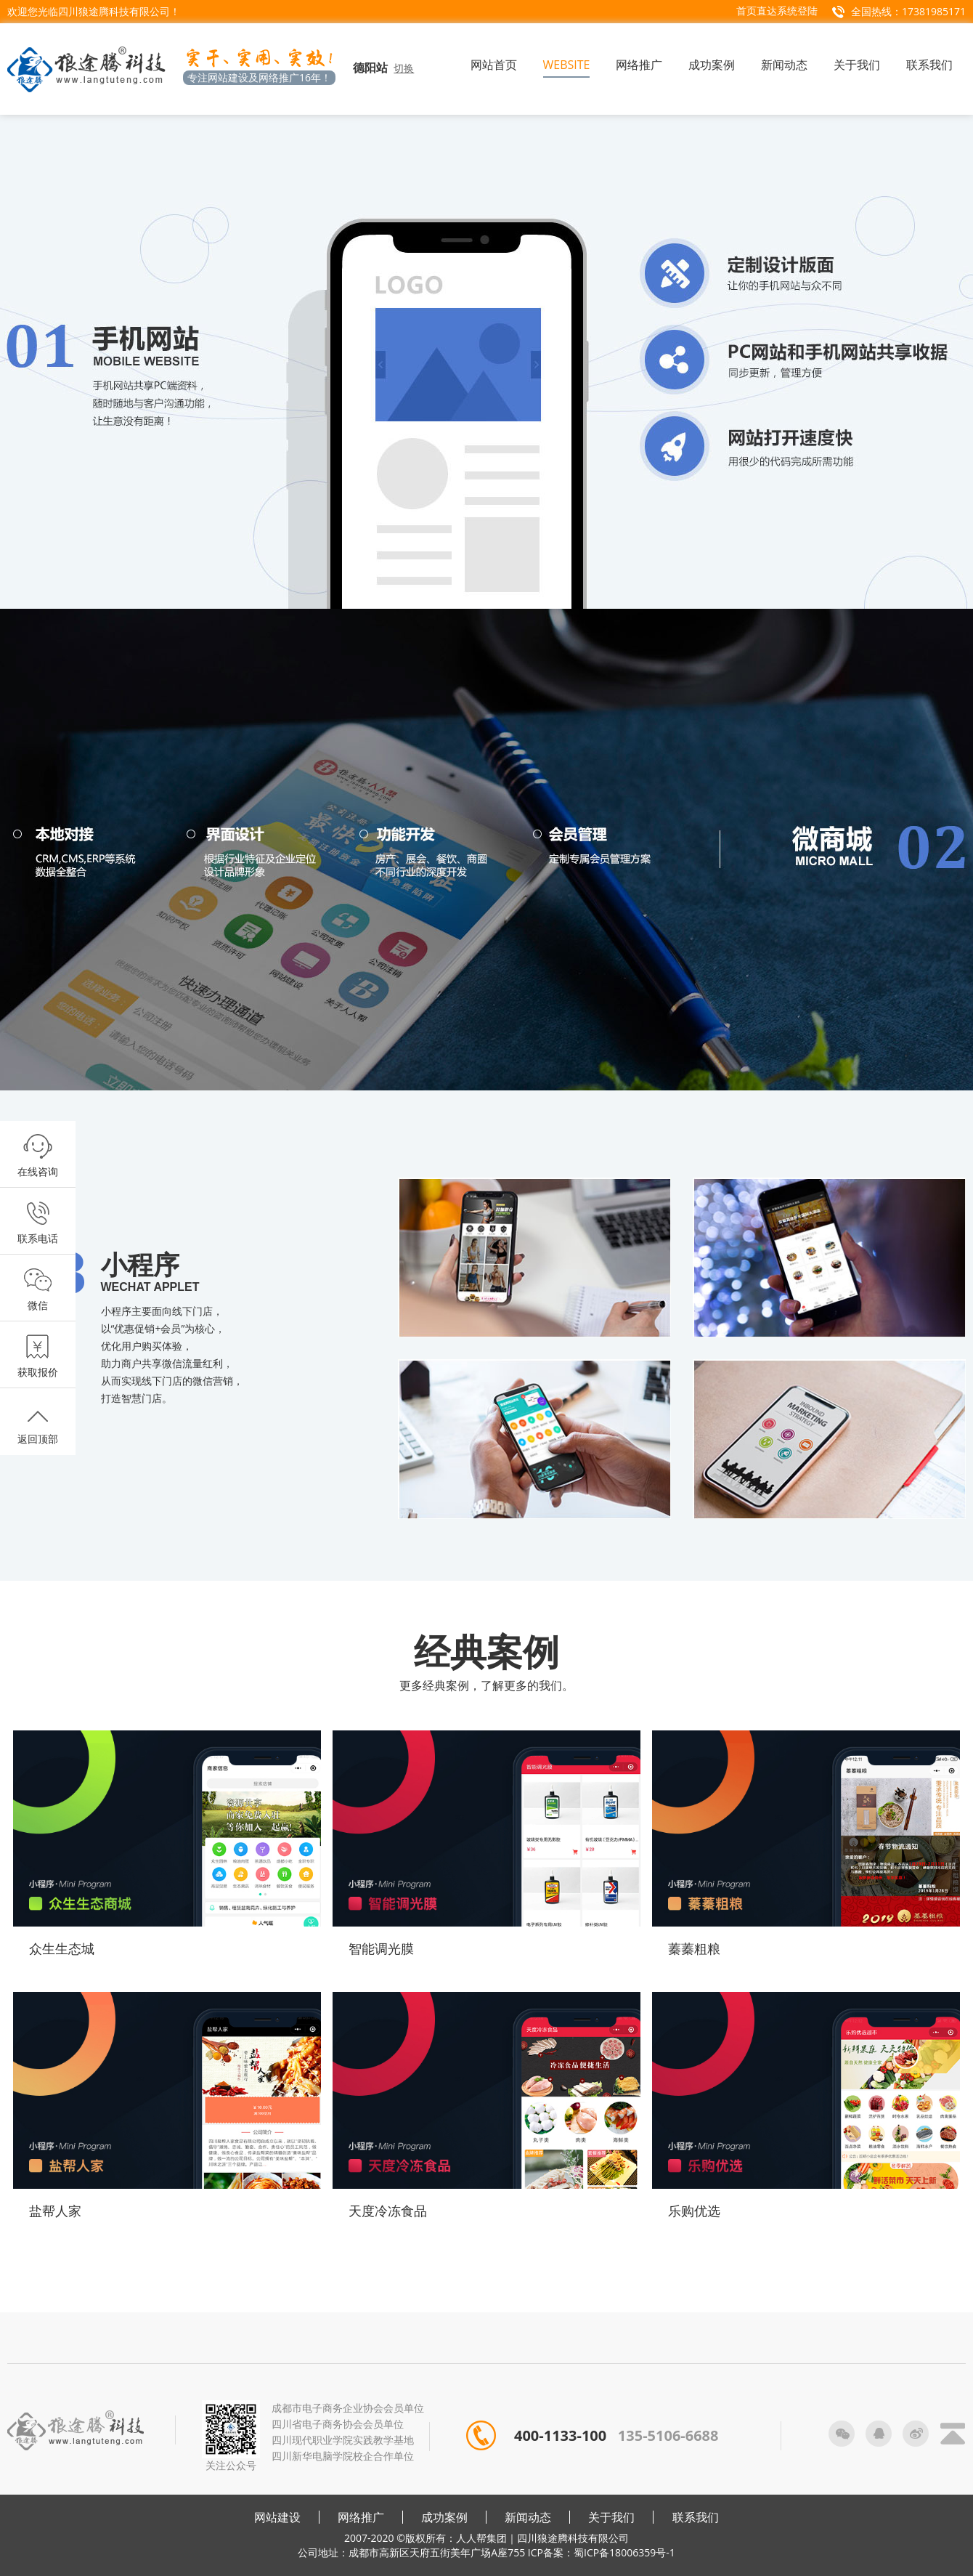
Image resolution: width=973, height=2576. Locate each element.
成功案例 (444, 2517)
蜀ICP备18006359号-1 (624, 2552)
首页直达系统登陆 (777, 10)
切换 (404, 68)
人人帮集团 (481, 2538)
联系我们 (695, 2517)
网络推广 (361, 2517)
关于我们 (611, 2517)
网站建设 (277, 2517)
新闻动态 (528, 2517)
